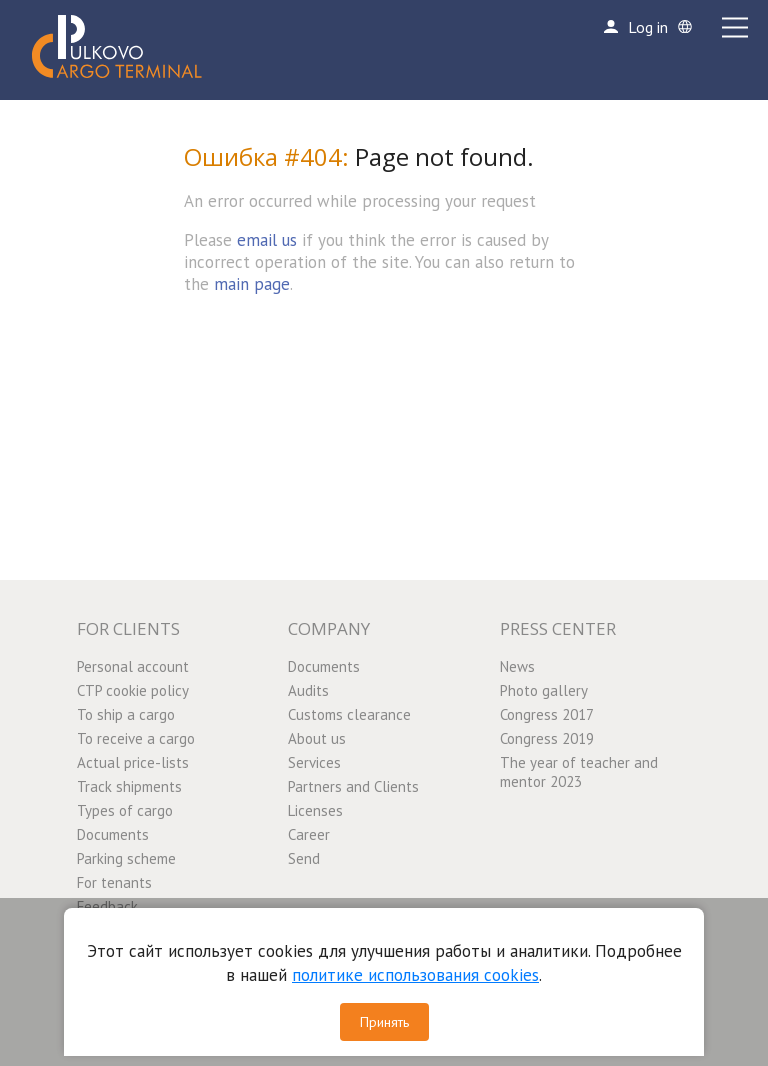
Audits (308, 690)
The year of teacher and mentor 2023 (579, 772)
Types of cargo (125, 810)
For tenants (114, 882)
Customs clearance (349, 714)
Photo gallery (544, 690)
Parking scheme (126, 858)
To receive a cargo (136, 738)
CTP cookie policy (133, 690)
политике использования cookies (415, 975)
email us (267, 240)
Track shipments (129, 786)
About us (317, 738)
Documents (113, 834)
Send (304, 858)
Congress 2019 (547, 738)
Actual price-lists (133, 762)
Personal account (133, 666)
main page (252, 284)
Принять (384, 1022)
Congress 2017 (547, 714)
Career (309, 834)
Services (314, 762)
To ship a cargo (126, 714)
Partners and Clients (353, 786)
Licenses (315, 810)
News (517, 666)
